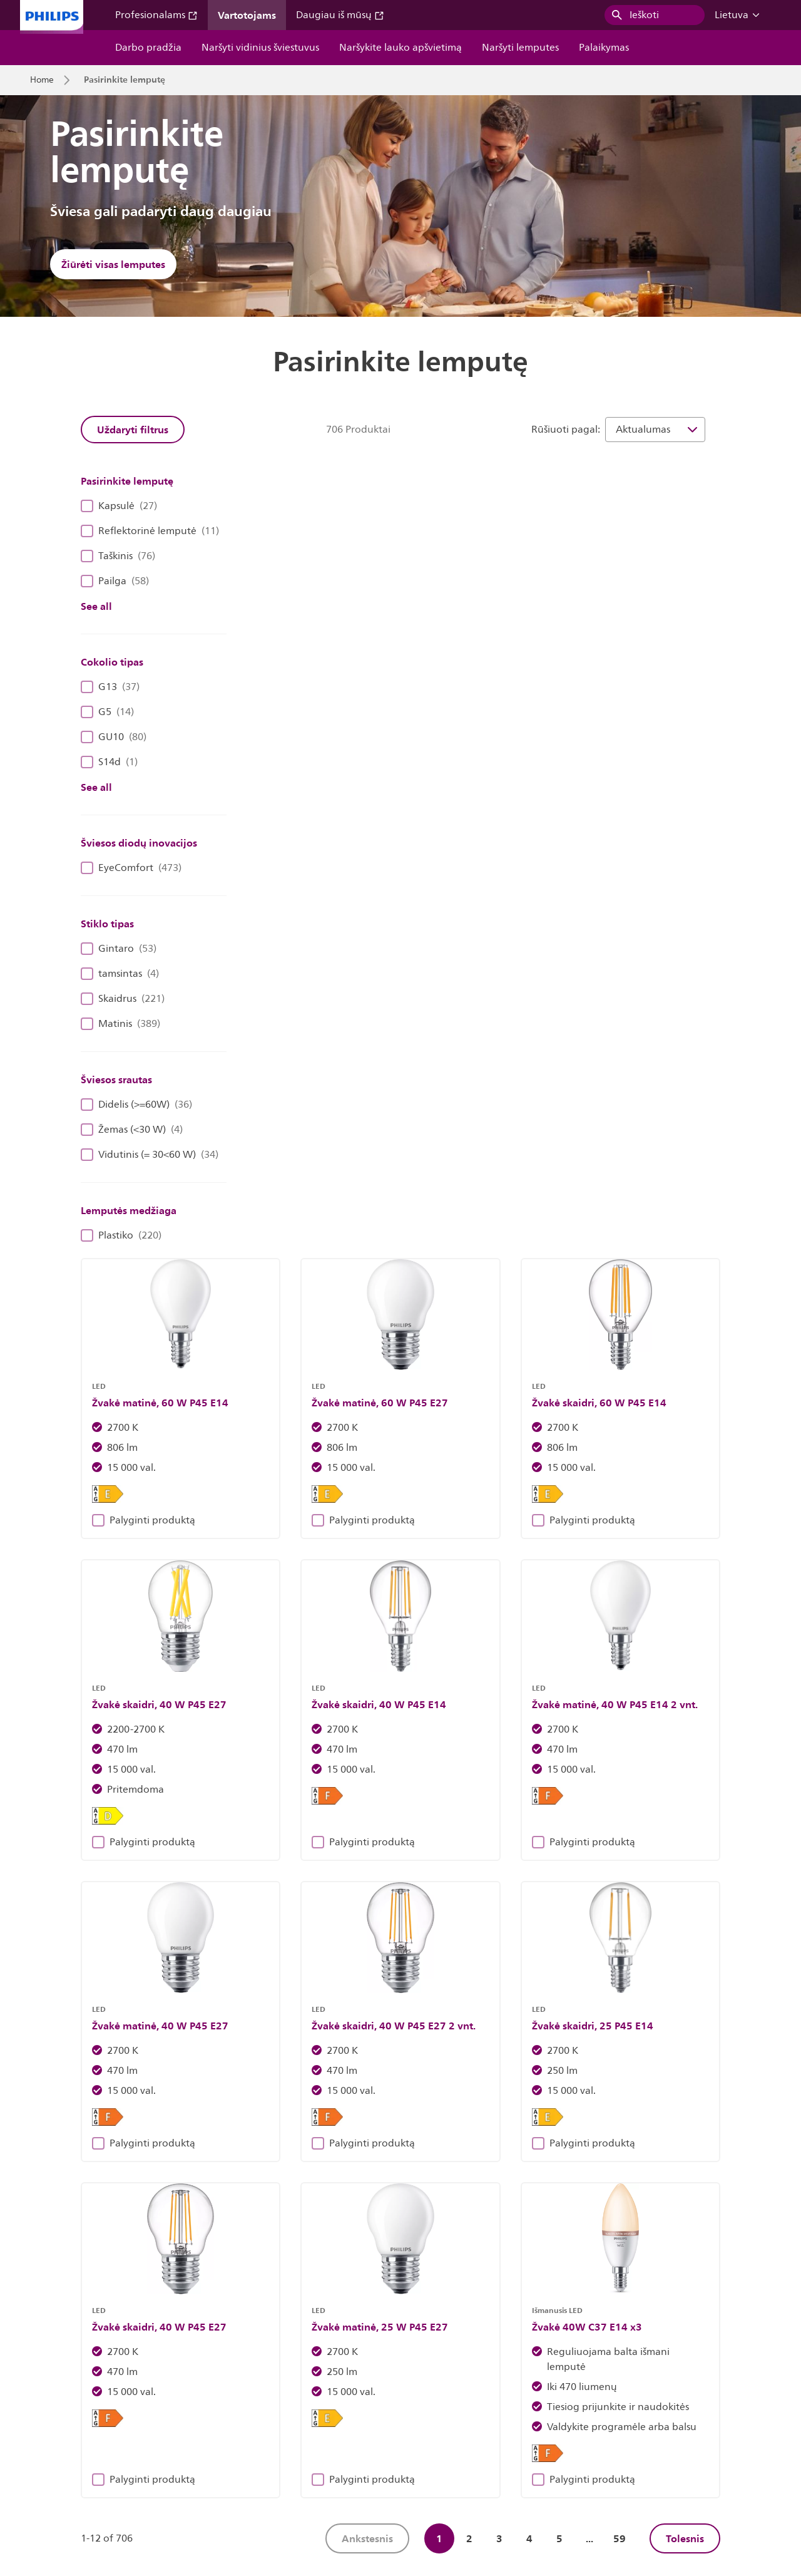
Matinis (120, 1023)
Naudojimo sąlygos (68, 2476)
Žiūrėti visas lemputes (113, 264)
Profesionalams (156, 15)
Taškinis (118, 556)
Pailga (115, 581)
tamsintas (120, 973)
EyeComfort (131, 867)
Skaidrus (123, 998)
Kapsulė (119, 505)
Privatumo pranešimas (555, 2451)
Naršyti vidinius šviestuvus (260, 47)
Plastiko (121, 1235)
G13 (110, 686)
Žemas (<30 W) (132, 1129)
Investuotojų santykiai (73, 2451)
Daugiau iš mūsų (340, 15)
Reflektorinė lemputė (150, 530)
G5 (107, 711)
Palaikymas (604, 47)
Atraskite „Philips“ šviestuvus (220, 2213)
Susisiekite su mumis (226, 2451)
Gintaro (118, 948)
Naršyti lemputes (520, 47)
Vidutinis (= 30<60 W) (149, 1154)
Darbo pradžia (148, 47)
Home (42, 80)
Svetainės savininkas (327, 2451)
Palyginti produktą (308, 720)
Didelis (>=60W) (136, 1104)
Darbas (151, 2451)
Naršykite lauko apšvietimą (400, 47)
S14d (109, 762)
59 (619, 1705)
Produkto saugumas (659, 2451)
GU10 (113, 736)
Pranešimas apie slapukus (439, 2451)
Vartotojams (247, 15)
